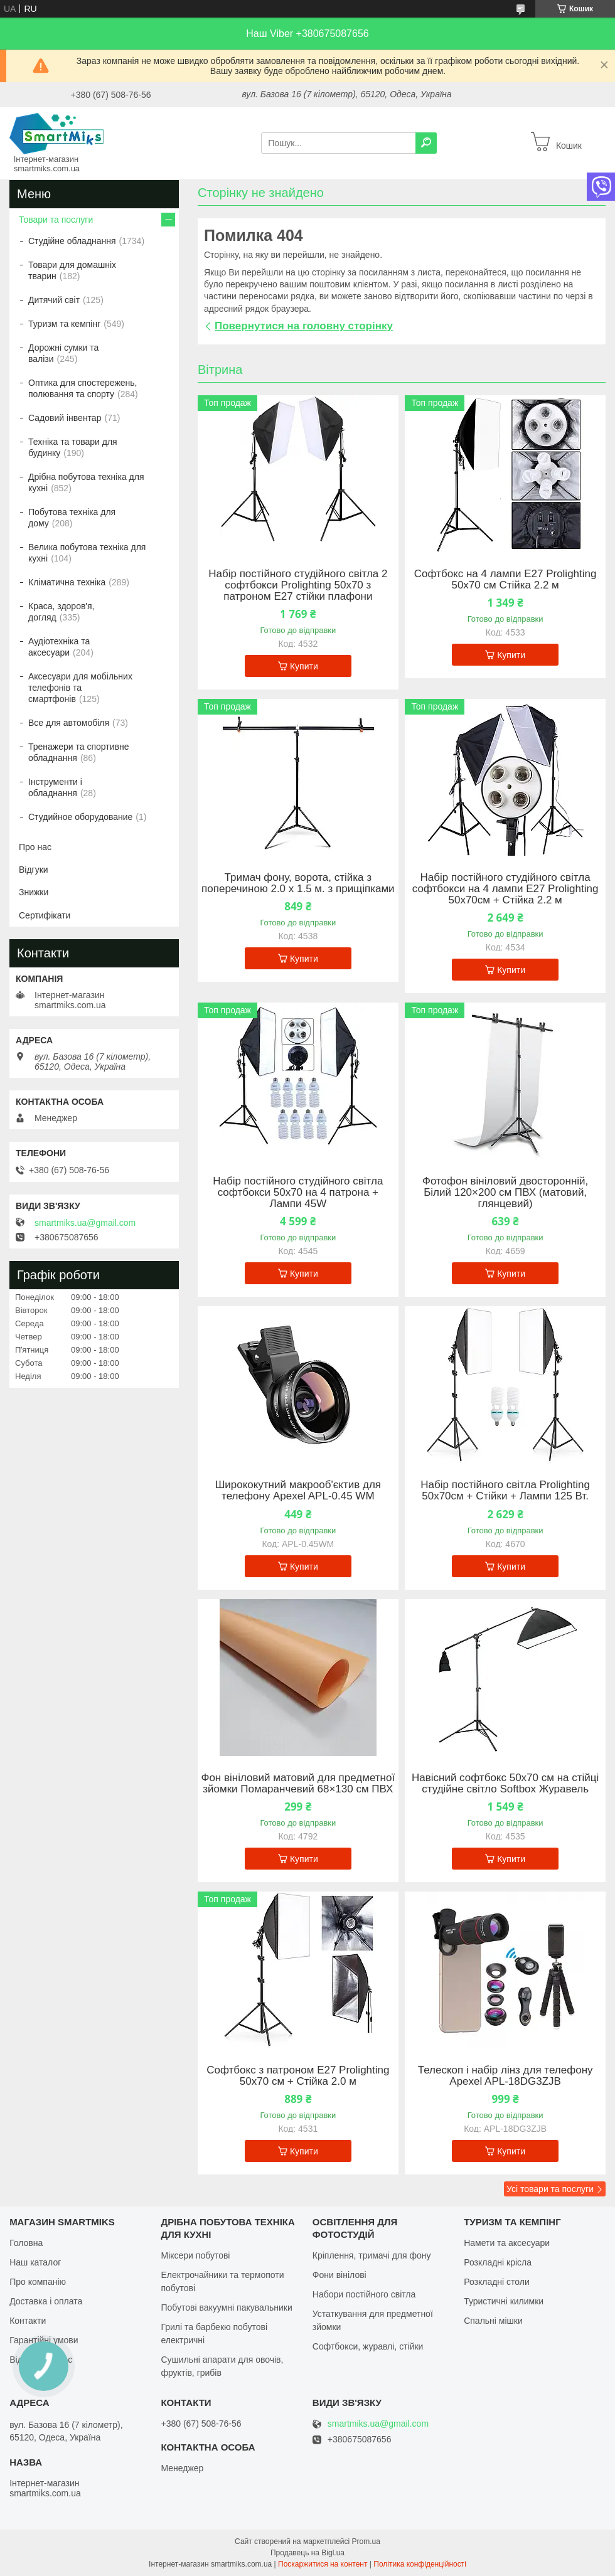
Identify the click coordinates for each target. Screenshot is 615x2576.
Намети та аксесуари (507, 2243)
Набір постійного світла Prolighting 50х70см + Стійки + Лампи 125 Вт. (505, 1490)
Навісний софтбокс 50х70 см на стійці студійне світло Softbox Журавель (505, 1783)
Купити (304, 666)
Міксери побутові (195, 2255)
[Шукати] (426, 143)
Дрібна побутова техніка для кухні (86, 482)
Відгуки (33, 870)
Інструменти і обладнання (55, 787)
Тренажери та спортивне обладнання (78, 752)
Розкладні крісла (498, 2262)
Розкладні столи (497, 2282)
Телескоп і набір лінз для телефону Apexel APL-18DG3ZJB (505, 2076)
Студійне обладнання (72, 241)
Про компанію (37, 2282)
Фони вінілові (339, 2275)
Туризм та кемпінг (64, 324)
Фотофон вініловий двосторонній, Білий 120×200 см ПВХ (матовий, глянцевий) (505, 1193)
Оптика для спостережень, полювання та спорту (82, 388)
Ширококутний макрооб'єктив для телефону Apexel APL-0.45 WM (298, 1490)
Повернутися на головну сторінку (304, 326)
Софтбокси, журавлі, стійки (368, 2346)
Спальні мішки (493, 2321)
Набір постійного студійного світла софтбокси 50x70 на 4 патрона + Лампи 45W (298, 1193)
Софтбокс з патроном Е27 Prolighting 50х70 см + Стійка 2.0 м (297, 2076)
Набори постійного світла (364, 2294)
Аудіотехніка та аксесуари (59, 646)
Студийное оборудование (80, 817)
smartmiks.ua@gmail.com (85, 1223)
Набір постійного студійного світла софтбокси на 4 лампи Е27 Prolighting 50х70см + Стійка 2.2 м (505, 889)
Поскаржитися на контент (322, 2564)
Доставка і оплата (45, 2301)
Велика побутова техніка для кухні (87, 552)
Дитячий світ (54, 300)
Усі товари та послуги (550, 2189)
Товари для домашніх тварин (72, 270)
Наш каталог (35, 2262)
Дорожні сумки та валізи (63, 353)
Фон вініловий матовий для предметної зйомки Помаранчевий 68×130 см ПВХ (298, 1783)
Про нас (35, 847)
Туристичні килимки (503, 2301)
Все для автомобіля (68, 723)
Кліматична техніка (66, 582)
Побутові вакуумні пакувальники (226, 2307)
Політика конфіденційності (419, 2564)
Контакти (27, 2321)
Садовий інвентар (64, 418)
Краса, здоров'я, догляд (61, 611)
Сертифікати (44, 915)
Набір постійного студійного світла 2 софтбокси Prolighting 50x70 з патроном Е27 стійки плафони (297, 585)
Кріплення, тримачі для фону (372, 2255)
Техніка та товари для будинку (72, 447)
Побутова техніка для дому (71, 517)
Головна (26, 2243)
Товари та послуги (56, 220)
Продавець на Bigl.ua (307, 2552)
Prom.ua (366, 2541)
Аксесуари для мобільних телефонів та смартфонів (80, 687)
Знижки (33, 892)
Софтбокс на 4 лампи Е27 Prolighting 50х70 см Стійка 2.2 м (505, 579)
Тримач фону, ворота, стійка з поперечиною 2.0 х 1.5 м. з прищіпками (298, 883)
